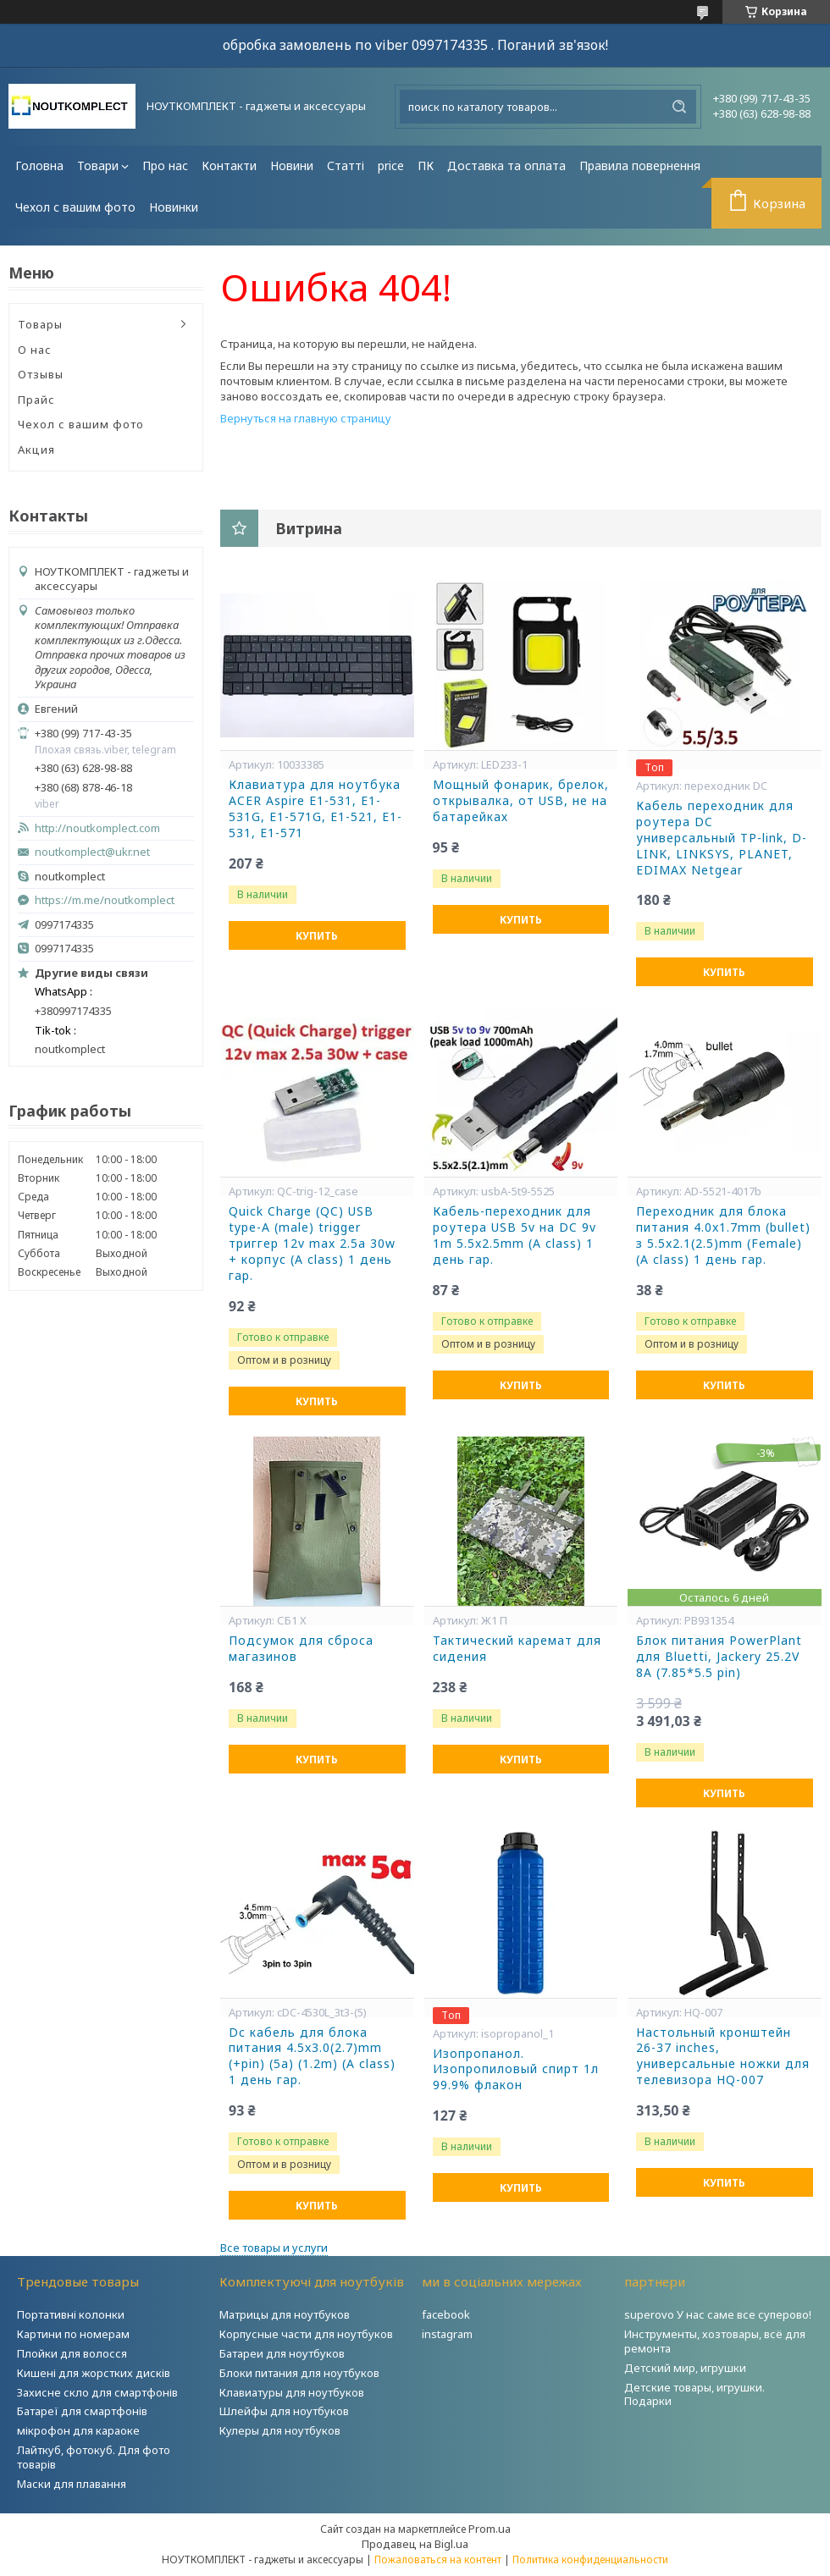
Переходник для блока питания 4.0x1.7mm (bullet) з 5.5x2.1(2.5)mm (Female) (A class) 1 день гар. (723, 1235)
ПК (426, 165)
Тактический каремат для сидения (517, 1648)
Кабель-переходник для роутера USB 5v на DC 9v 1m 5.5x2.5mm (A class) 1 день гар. (514, 1235)
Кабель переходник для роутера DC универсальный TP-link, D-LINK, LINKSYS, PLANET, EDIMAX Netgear (721, 838)
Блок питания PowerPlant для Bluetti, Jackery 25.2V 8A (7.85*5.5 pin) (719, 1656)
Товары (40, 324)
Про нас (165, 165)
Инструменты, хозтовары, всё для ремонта (714, 2341)
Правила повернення (639, 165)
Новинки (173, 207)
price (391, 165)
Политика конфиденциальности (590, 2559)
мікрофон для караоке (78, 2430)
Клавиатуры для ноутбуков (291, 2392)
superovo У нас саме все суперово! (717, 2314)
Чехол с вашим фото (75, 207)
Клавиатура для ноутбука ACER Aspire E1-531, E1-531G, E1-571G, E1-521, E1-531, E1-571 (315, 809)
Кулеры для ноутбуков (279, 2430)
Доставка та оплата (506, 165)
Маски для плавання (71, 2483)
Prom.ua (489, 2528)
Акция (36, 449)
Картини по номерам (73, 2334)
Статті (345, 165)
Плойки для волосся (72, 2353)
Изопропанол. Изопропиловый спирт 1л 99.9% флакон (516, 2069)
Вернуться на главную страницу (305, 418)
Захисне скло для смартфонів (97, 2392)
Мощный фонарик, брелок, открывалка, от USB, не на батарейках (521, 801)
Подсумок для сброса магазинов (301, 1648)
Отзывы (41, 374)
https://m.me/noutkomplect (104, 899)
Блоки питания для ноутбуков (299, 2372)
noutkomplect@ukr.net (92, 852)
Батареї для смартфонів (82, 2411)
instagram (447, 2334)
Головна (39, 165)
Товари (98, 165)
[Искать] (679, 107)
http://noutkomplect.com (97, 828)
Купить (317, 936)
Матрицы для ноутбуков (284, 2314)
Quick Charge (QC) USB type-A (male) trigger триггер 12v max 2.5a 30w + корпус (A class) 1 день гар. (312, 1243)
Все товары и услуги (274, 2247)
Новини (291, 165)
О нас (35, 349)
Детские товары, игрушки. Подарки (694, 2394)
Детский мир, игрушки (685, 2367)
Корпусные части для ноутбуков (306, 2334)
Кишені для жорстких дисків (93, 2372)
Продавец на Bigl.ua (415, 2543)
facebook (446, 2314)
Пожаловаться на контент (437, 2559)
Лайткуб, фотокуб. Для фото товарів (93, 2457)
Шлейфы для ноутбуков (284, 2411)
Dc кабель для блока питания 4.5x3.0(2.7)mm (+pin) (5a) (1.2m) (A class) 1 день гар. (312, 2056)
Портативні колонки (71, 2314)
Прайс (36, 399)
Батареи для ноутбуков (282, 2353)
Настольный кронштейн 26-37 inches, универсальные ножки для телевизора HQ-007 (723, 2056)
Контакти (229, 165)
